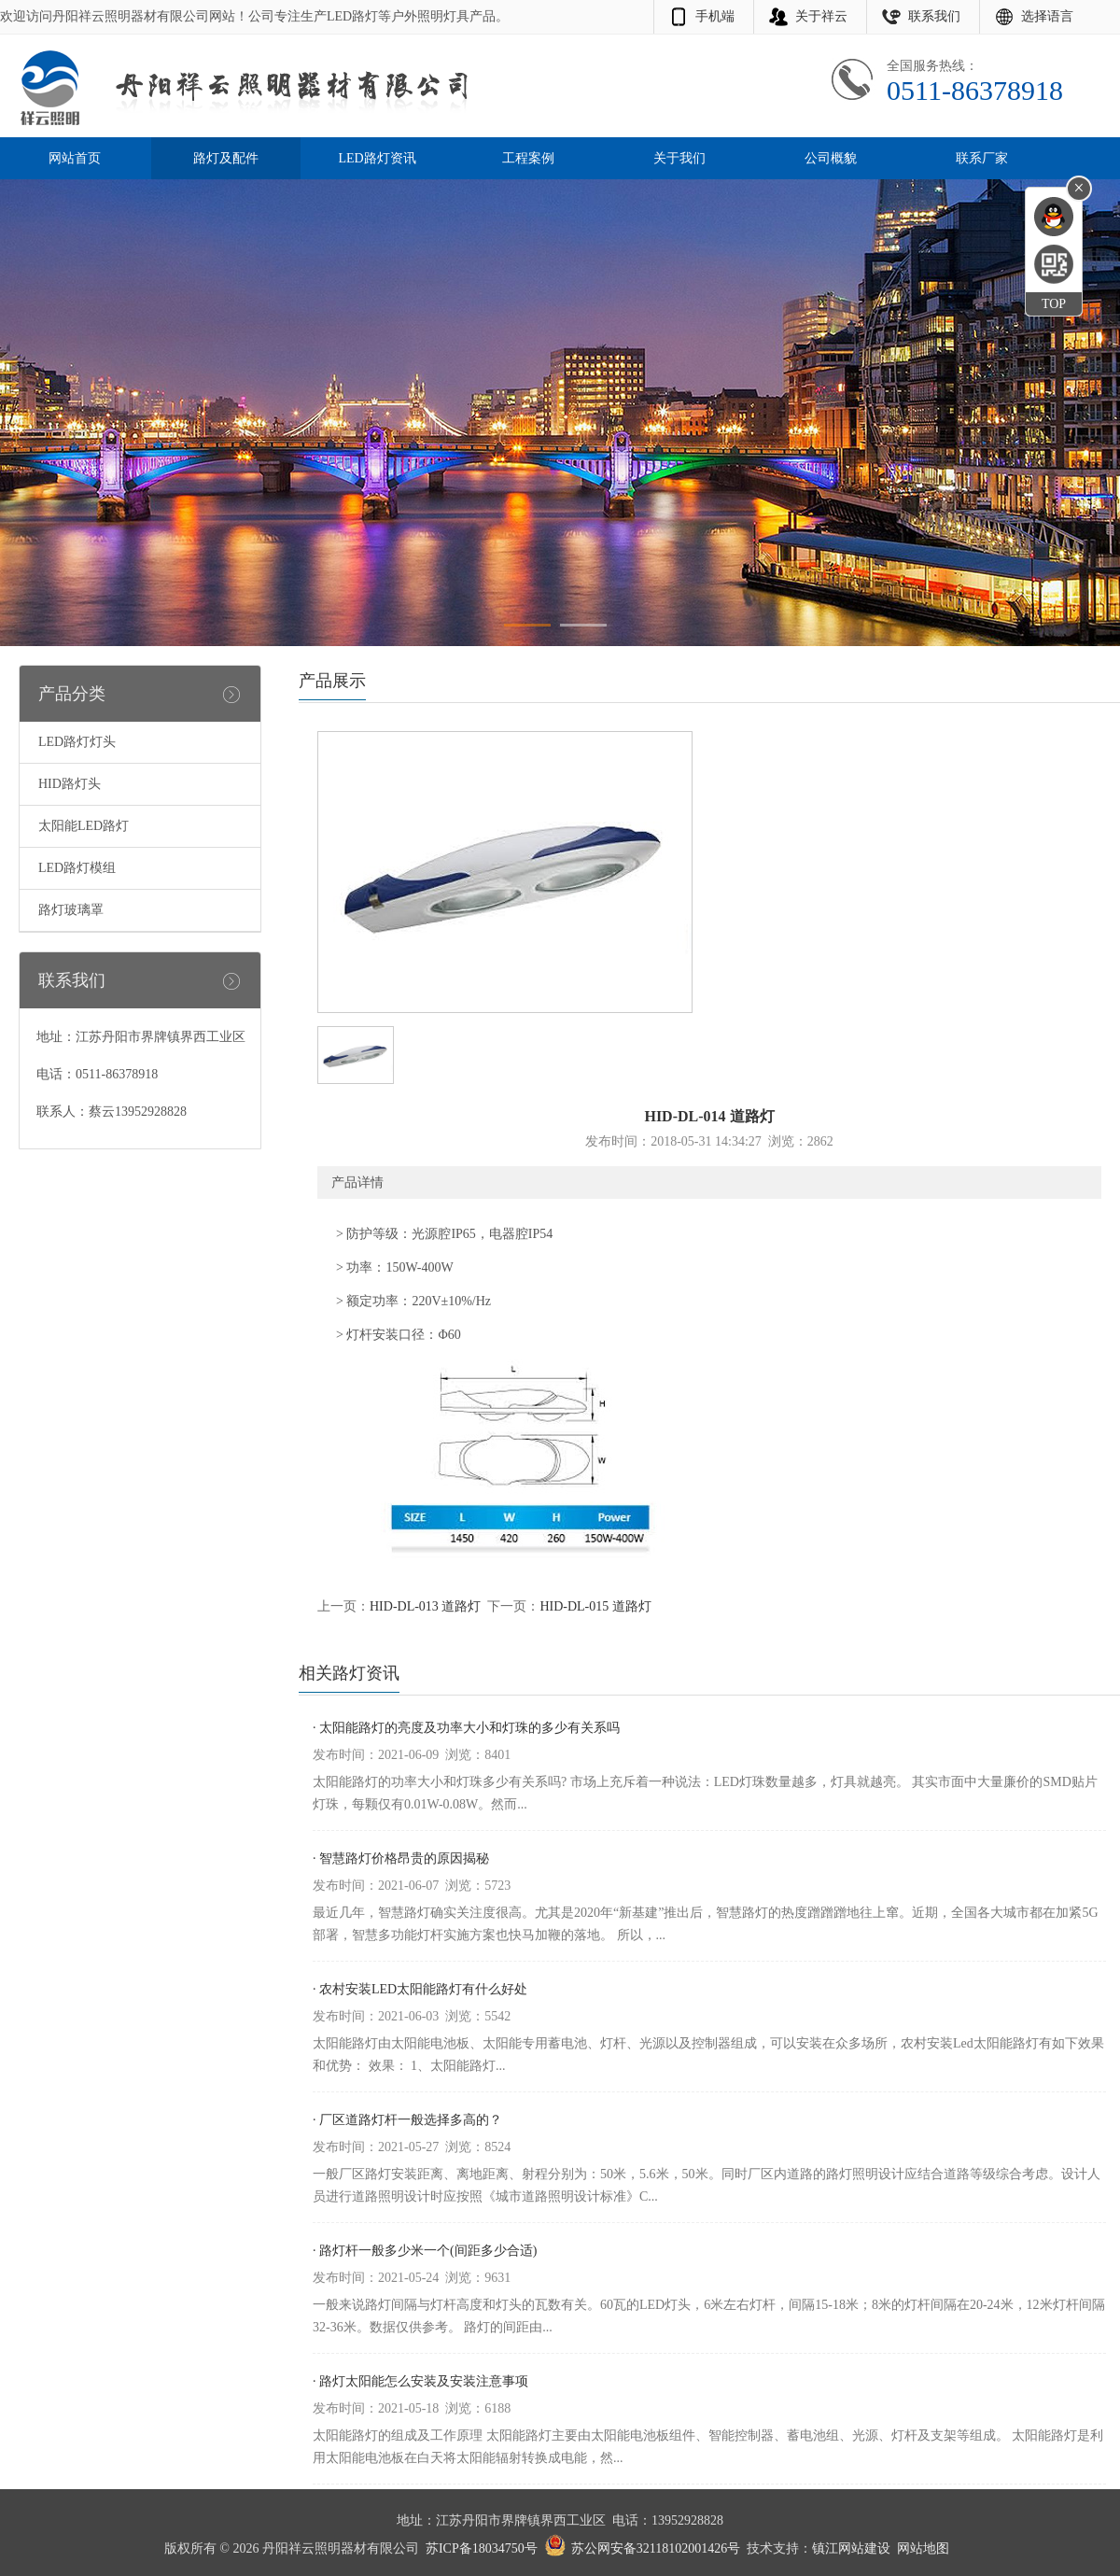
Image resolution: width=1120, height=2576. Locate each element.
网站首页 (75, 158)
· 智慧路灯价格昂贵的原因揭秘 (401, 1858)
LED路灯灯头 (77, 742)
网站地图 (923, 2548)
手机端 (715, 16)
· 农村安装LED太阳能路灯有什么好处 (420, 1989)
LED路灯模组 (77, 868)
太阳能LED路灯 (83, 826)
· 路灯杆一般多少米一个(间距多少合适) (425, 2251)
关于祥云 (821, 16)
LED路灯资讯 (376, 158)
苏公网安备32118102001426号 (655, 2548)
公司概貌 (831, 158)
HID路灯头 (69, 784)
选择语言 (1047, 16)
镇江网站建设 (851, 2548)
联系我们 (934, 16)
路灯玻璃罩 (71, 910)
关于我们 (679, 158)
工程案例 (528, 158)
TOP (1054, 304)
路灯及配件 (226, 158)
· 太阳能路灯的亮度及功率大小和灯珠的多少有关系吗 (466, 1728)
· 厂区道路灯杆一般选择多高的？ (407, 2120)
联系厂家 (982, 158)
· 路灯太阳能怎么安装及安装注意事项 (420, 2381)
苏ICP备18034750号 (482, 2548)
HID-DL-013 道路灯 (425, 1606)
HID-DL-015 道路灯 (595, 1606)
